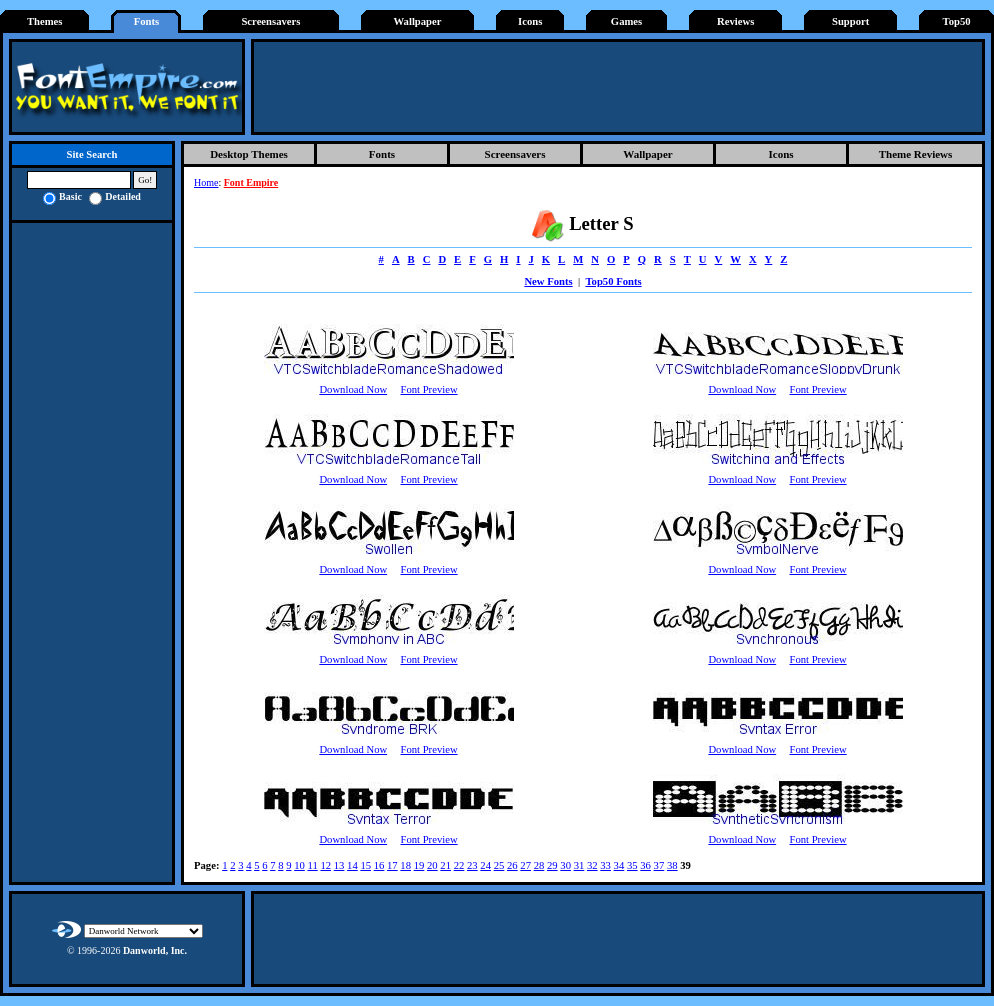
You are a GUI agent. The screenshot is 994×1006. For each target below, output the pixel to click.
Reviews (735, 21)
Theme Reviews (916, 154)
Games (626, 21)
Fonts (146, 21)
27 (525, 865)
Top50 (957, 21)
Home (206, 182)
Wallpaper (418, 21)
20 (432, 865)
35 (632, 865)
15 (365, 865)
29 (552, 865)
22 (459, 865)
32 (592, 865)
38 (672, 865)
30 (565, 865)
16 (379, 865)
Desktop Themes (249, 154)
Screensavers (270, 21)
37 (659, 865)
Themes (45, 21)
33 (605, 865)
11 (312, 865)
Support (850, 21)
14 (352, 865)
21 (445, 865)
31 (579, 865)
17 (392, 865)
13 (339, 865)
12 (325, 865)
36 (645, 865)
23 (472, 865)
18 (405, 865)
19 (419, 865)
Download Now (353, 389)
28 (539, 865)
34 (619, 865)
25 (499, 865)
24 (485, 865)
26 (512, 865)
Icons (530, 21)
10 (299, 865)
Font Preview (428, 389)
